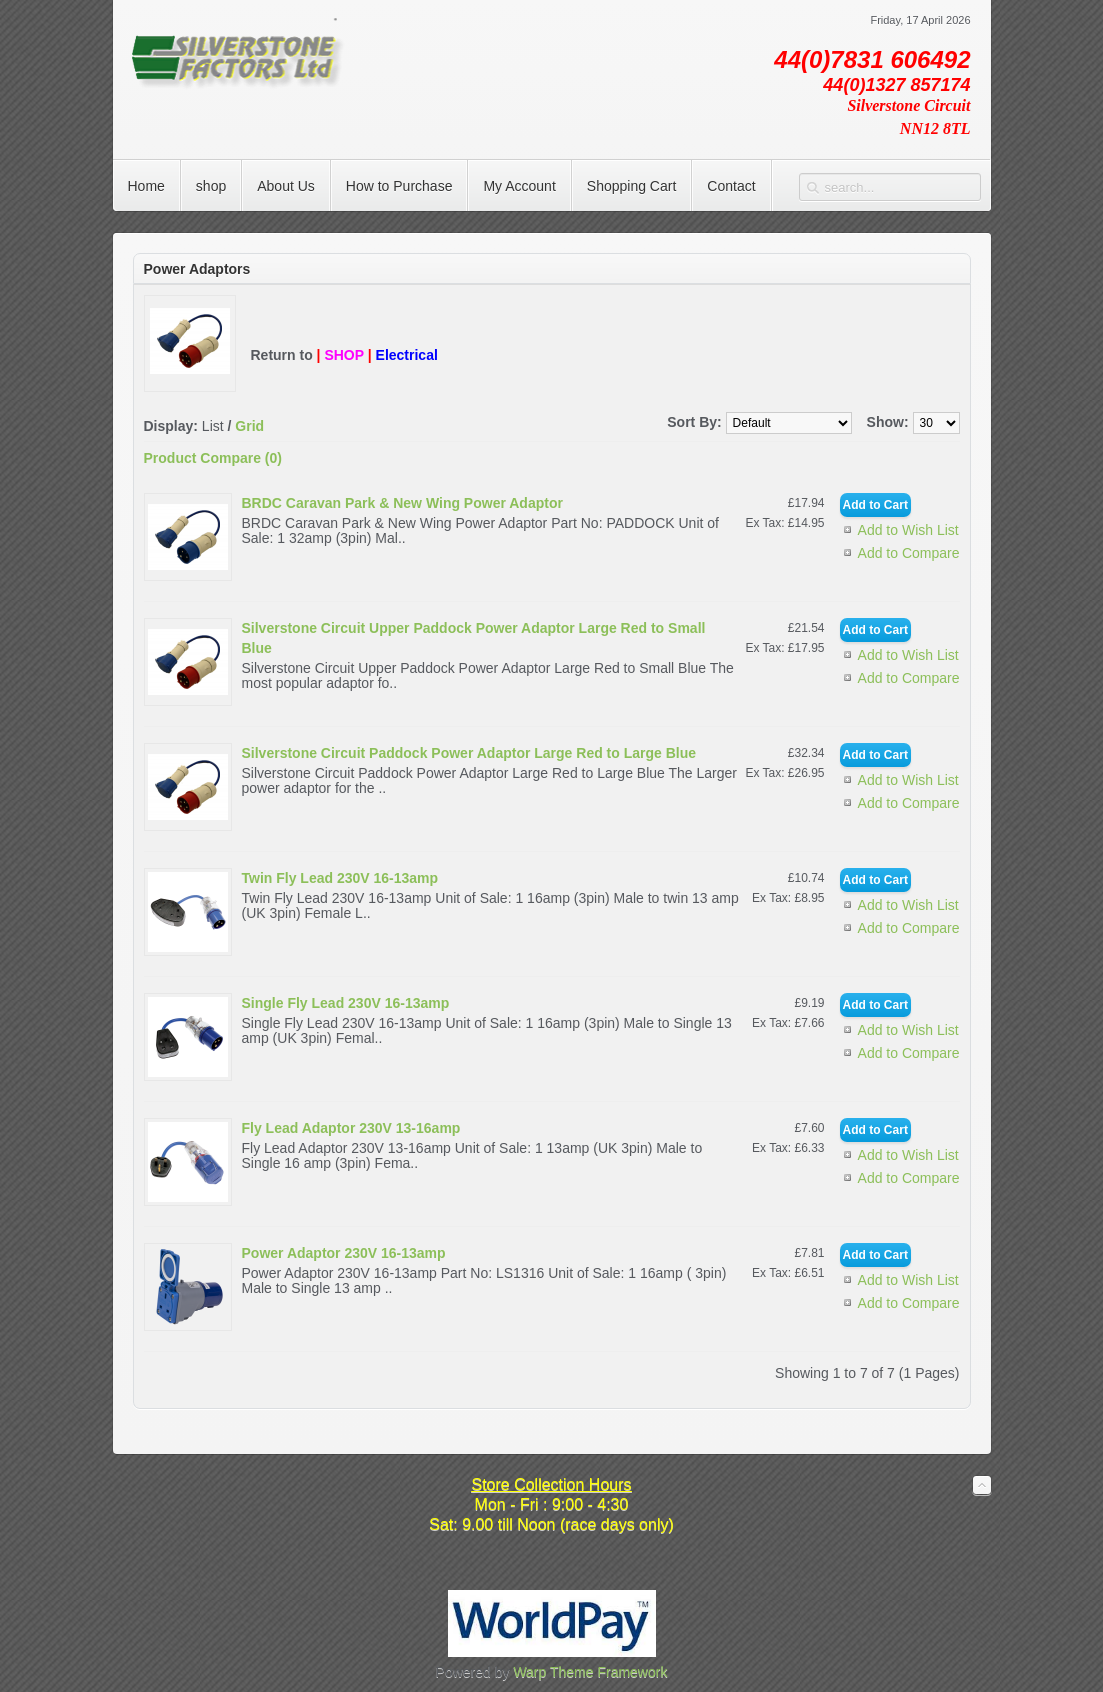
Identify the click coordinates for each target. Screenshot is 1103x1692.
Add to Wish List (908, 530)
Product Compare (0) (213, 458)
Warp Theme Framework (590, 1672)
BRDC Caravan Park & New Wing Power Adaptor (402, 503)
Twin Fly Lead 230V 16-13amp (340, 878)
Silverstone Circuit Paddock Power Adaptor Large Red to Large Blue (469, 753)
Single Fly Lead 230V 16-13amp (346, 1003)
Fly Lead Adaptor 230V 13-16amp (351, 1128)
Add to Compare (909, 553)
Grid (249, 426)
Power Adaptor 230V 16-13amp (344, 1253)
